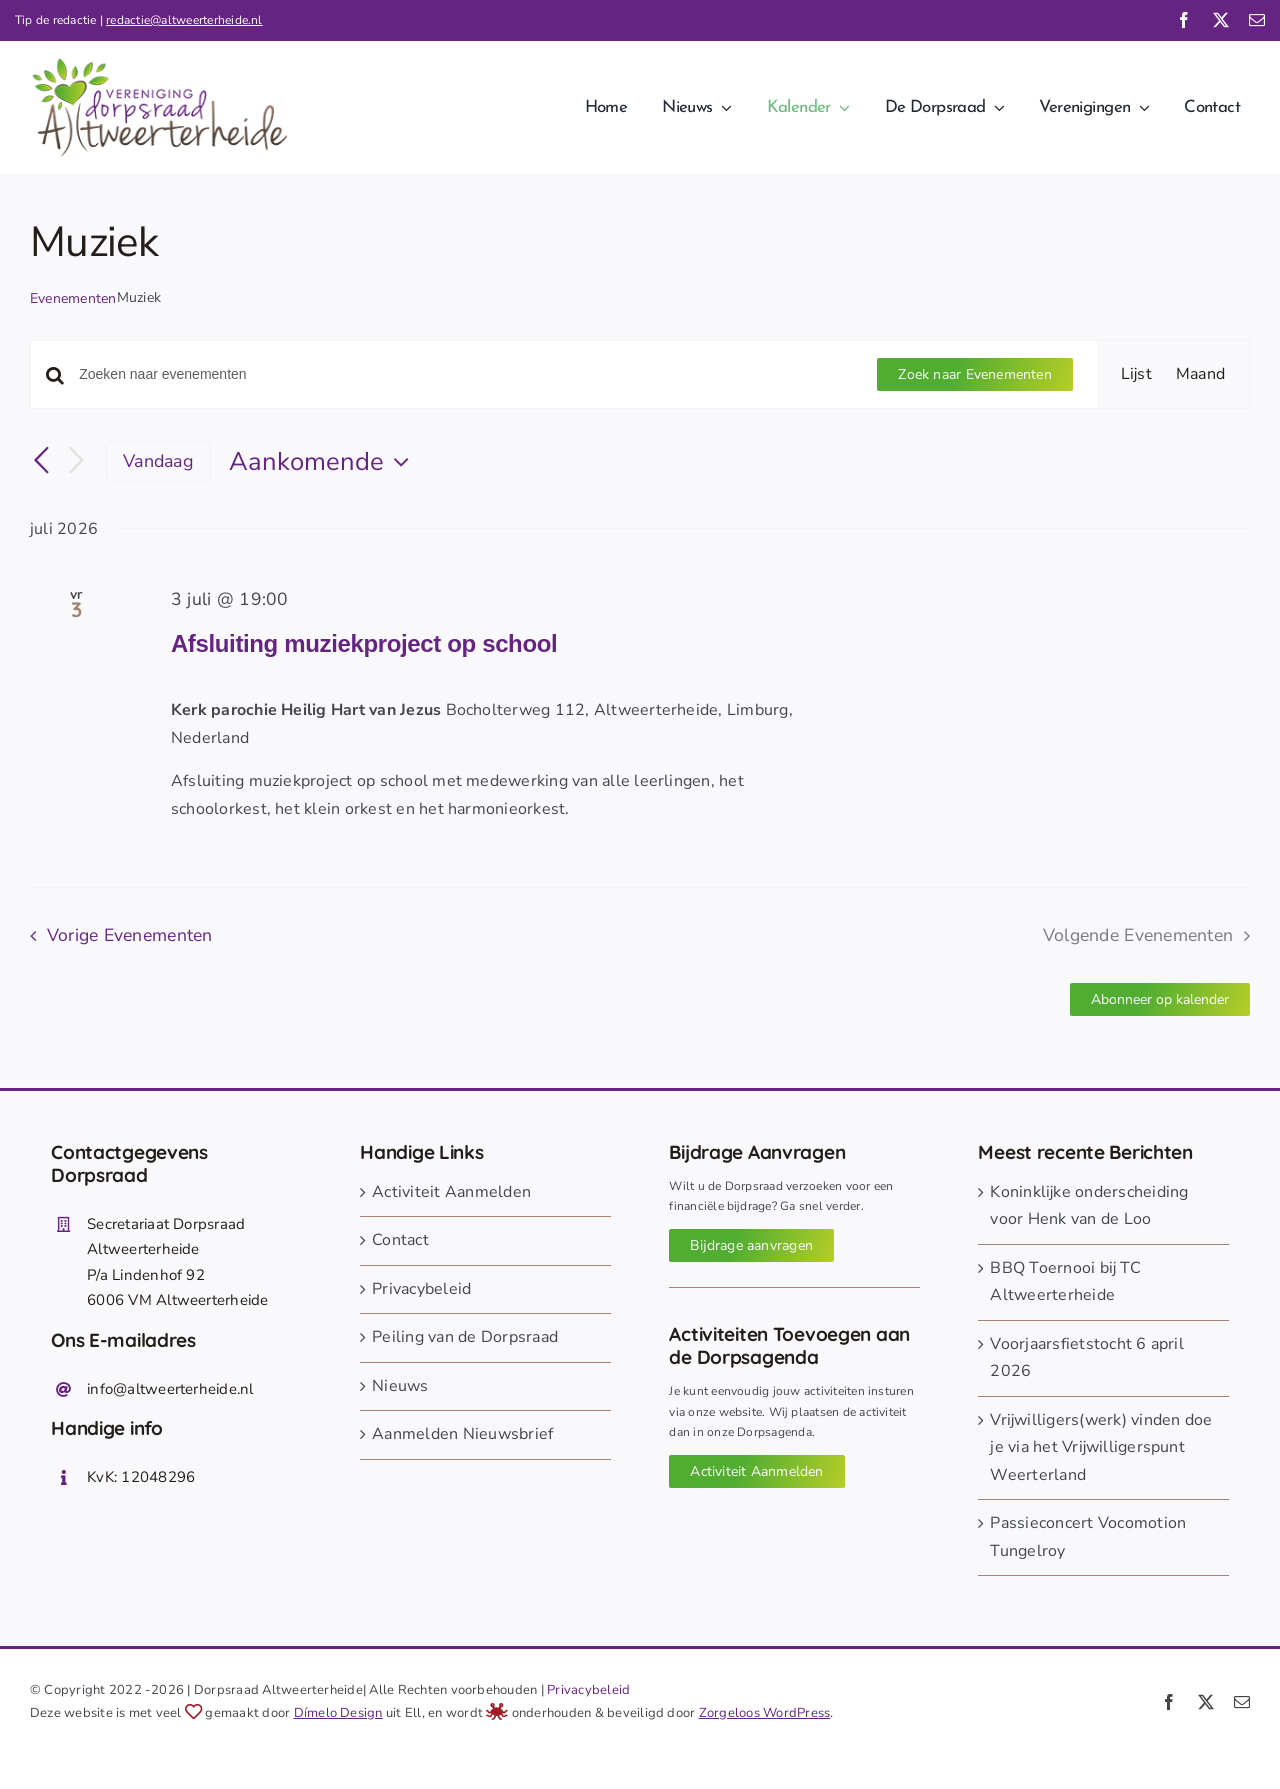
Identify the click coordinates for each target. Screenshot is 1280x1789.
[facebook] (1184, 20)
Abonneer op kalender (1160, 999)
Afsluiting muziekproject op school (364, 643)
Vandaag (158, 461)
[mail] (1257, 20)
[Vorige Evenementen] (42, 461)
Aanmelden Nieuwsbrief (462, 1434)
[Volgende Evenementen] (76, 461)
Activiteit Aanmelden (451, 1192)
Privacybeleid (421, 1289)
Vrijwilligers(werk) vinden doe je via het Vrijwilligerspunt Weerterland (1101, 1447)
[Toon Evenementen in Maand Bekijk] (1200, 375)
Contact (400, 1240)
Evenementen (73, 298)
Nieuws (400, 1386)
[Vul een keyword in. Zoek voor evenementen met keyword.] (466, 374)
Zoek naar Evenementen (974, 374)
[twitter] (1221, 20)
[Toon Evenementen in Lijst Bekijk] (1136, 375)
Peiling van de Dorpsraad (465, 1337)
